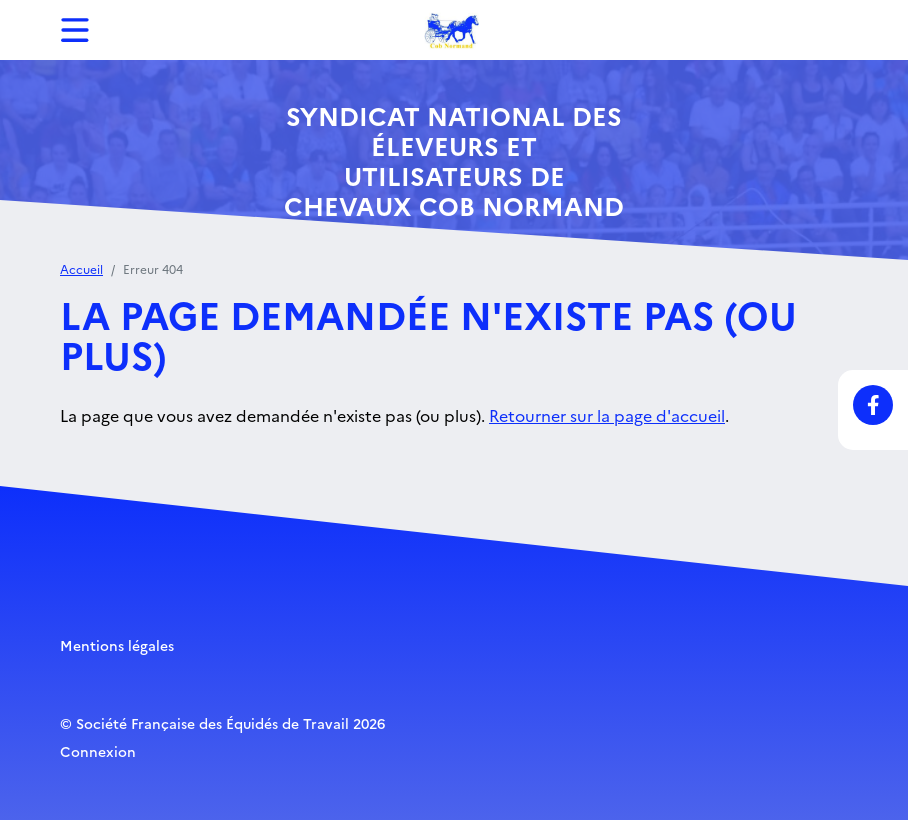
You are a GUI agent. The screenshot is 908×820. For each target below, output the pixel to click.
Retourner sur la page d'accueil (607, 415)
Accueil (81, 268)
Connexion (98, 751)
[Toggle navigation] (75, 30)
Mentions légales (117, 645)
